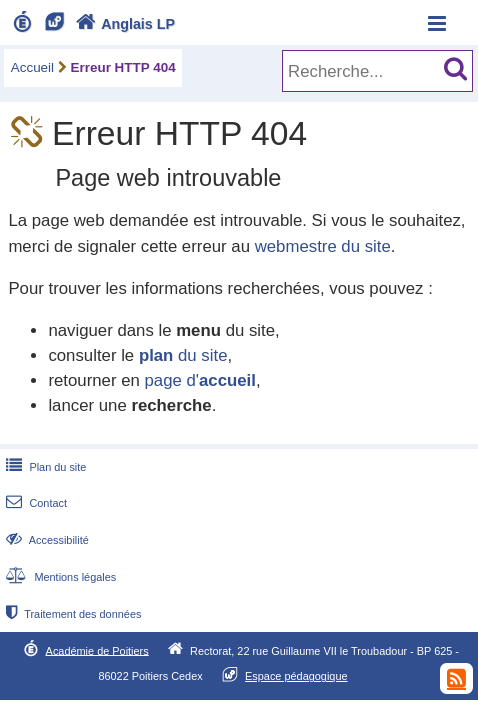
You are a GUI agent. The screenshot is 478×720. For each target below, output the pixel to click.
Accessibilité (45, 540)
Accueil (32, 67)
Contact (34, 503)
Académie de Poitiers (97, 650)
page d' (199, 380)
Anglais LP (123, 24)
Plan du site (44, 467)
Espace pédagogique (296, 676)
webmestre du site (323, 246)
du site (183, 355)
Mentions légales (59, 577)
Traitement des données (71, 614)
